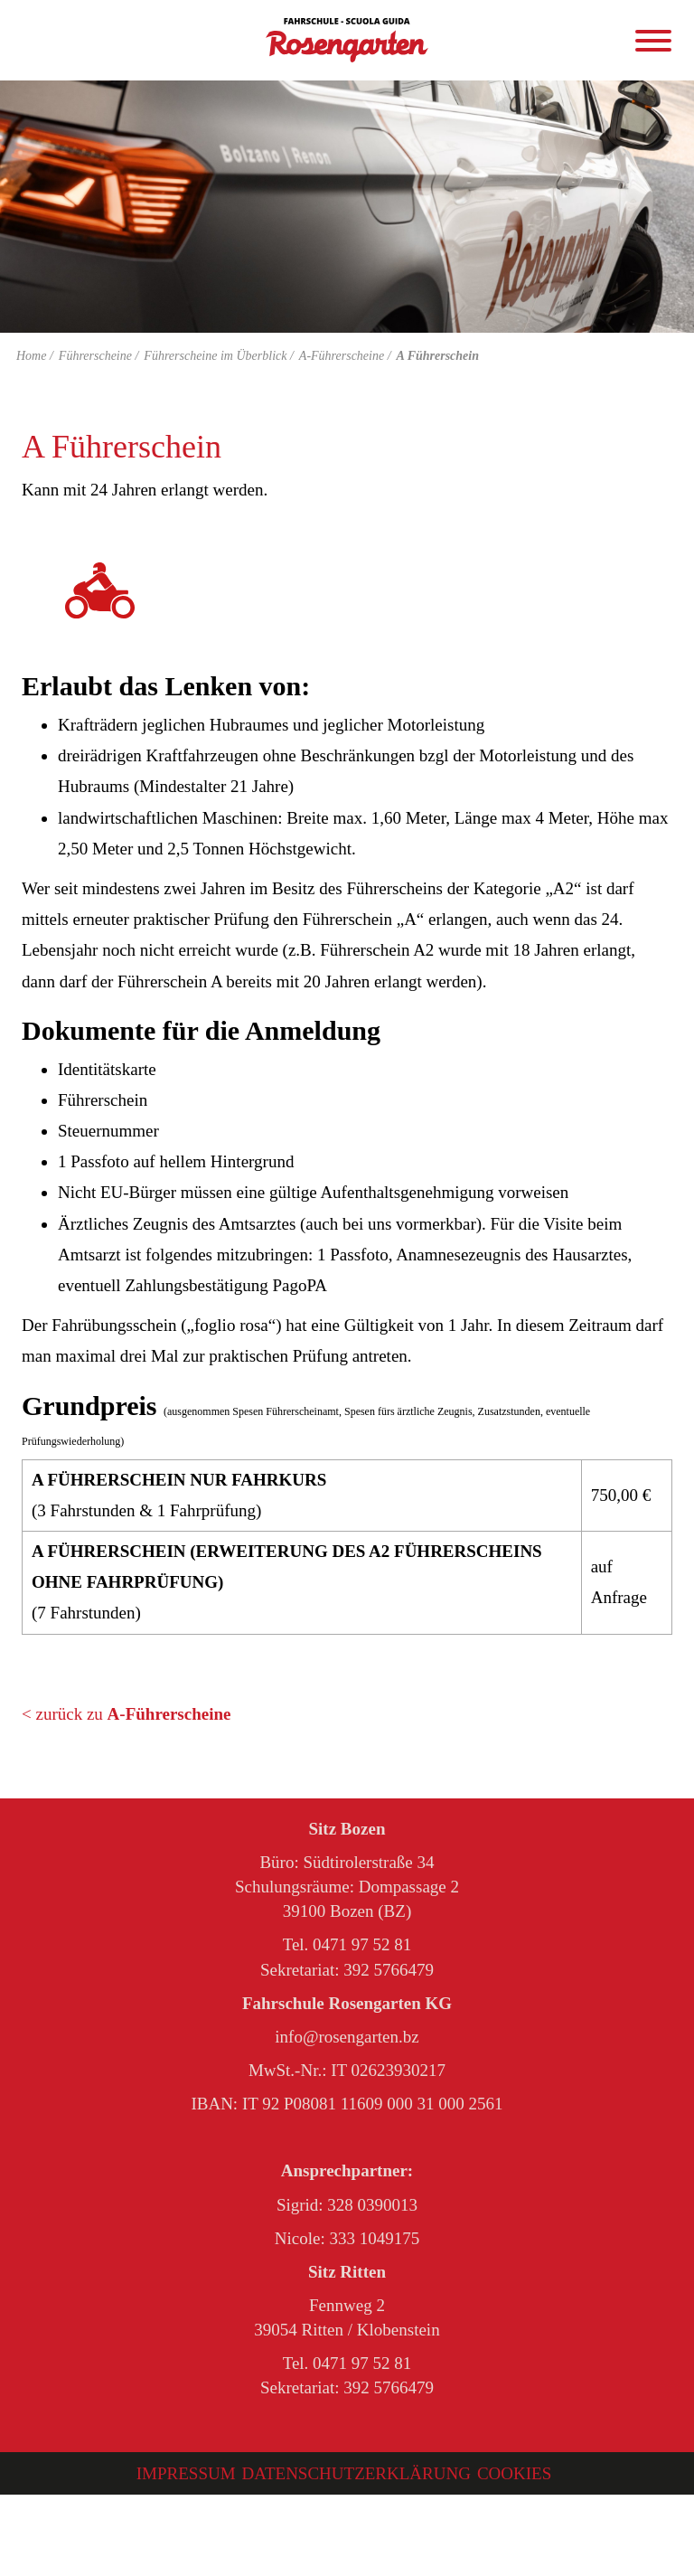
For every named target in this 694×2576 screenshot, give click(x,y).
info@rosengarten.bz (346, 2036)
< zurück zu (126, 1713)
